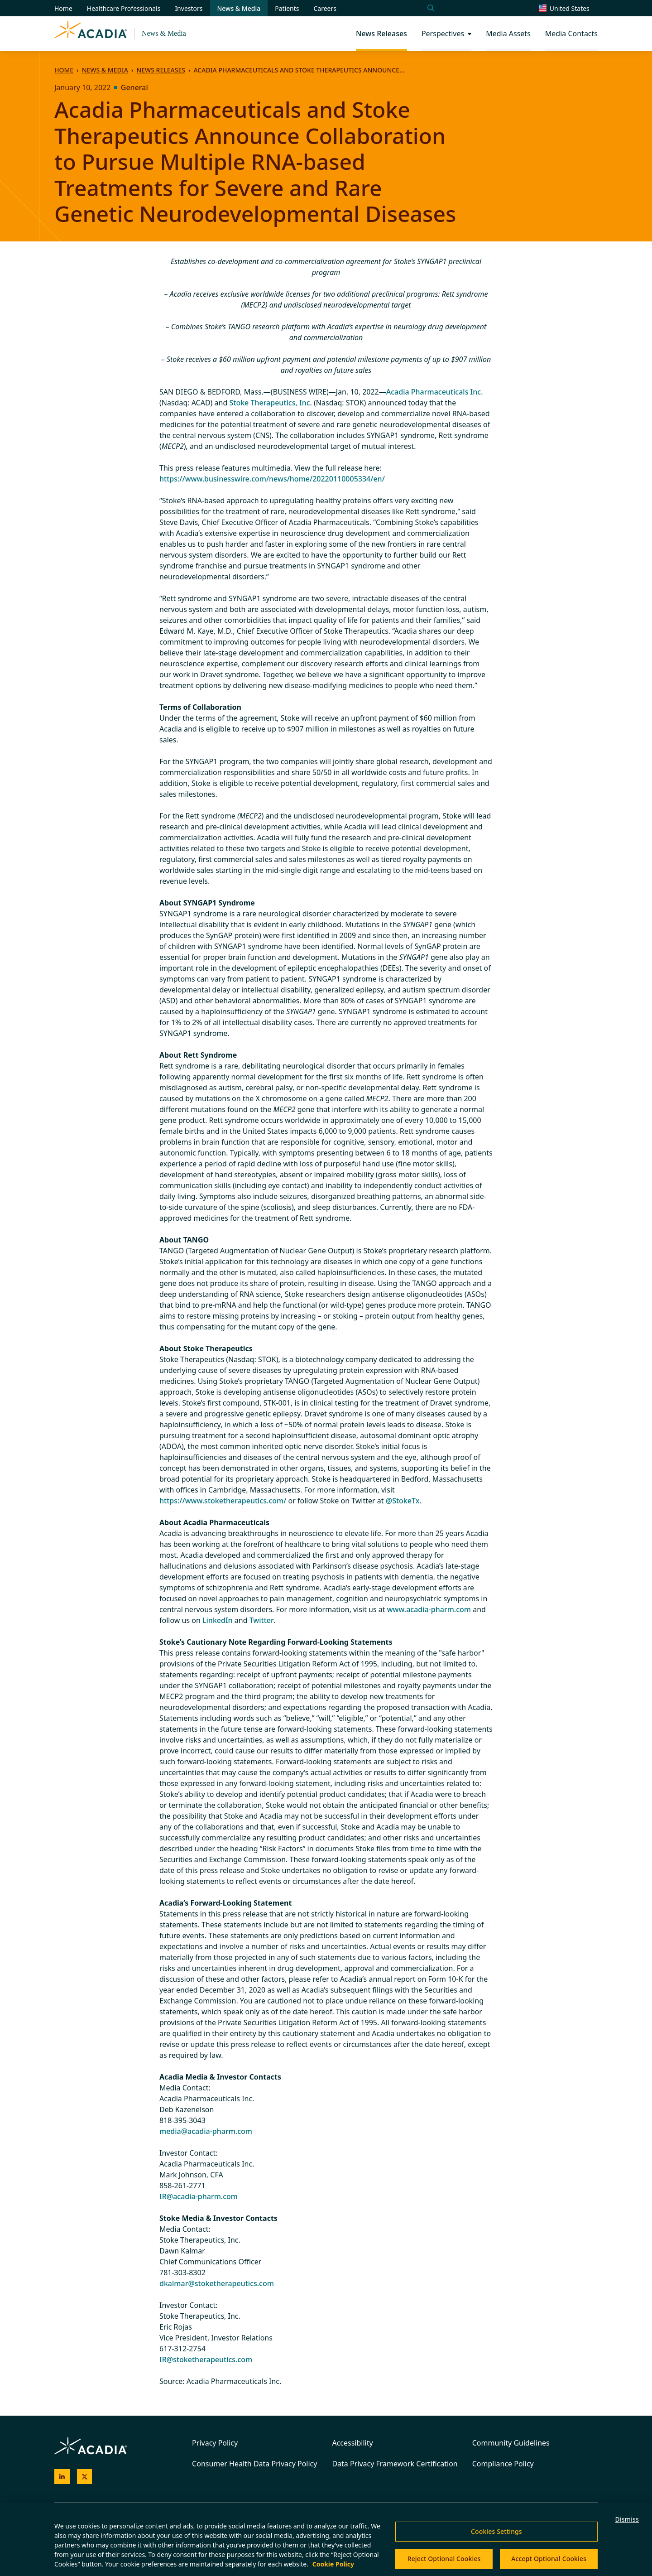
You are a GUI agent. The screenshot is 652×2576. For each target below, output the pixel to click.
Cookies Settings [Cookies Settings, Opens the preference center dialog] (496, 2531)
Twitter (261, 1620)
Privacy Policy (215, 2443)
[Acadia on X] (84, 2477)
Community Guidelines (511, 2443)
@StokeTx (403, 1501)
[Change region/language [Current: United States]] (568, 8)
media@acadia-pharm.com (205, 2131)
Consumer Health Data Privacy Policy (254, 2464)
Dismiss (627, 2519)
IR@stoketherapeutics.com (205, 2359)
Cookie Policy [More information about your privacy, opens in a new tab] (333, 2564)
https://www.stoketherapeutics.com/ (222, 1501)
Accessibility (352, 2443)
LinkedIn (217, 1620)
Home (63, 70)
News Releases (160, 70)
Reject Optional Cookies (444, 2558)
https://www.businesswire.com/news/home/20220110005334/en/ (272, 479)
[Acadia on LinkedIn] (62, 2477)
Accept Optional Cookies (548, 2558)
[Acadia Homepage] (90, 33)
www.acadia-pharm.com (429, 1609)
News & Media (164, 33)
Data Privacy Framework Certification (394, 2464)
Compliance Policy (503, 2464)
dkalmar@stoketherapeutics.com (216, 2283)
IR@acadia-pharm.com (198, 2196)
